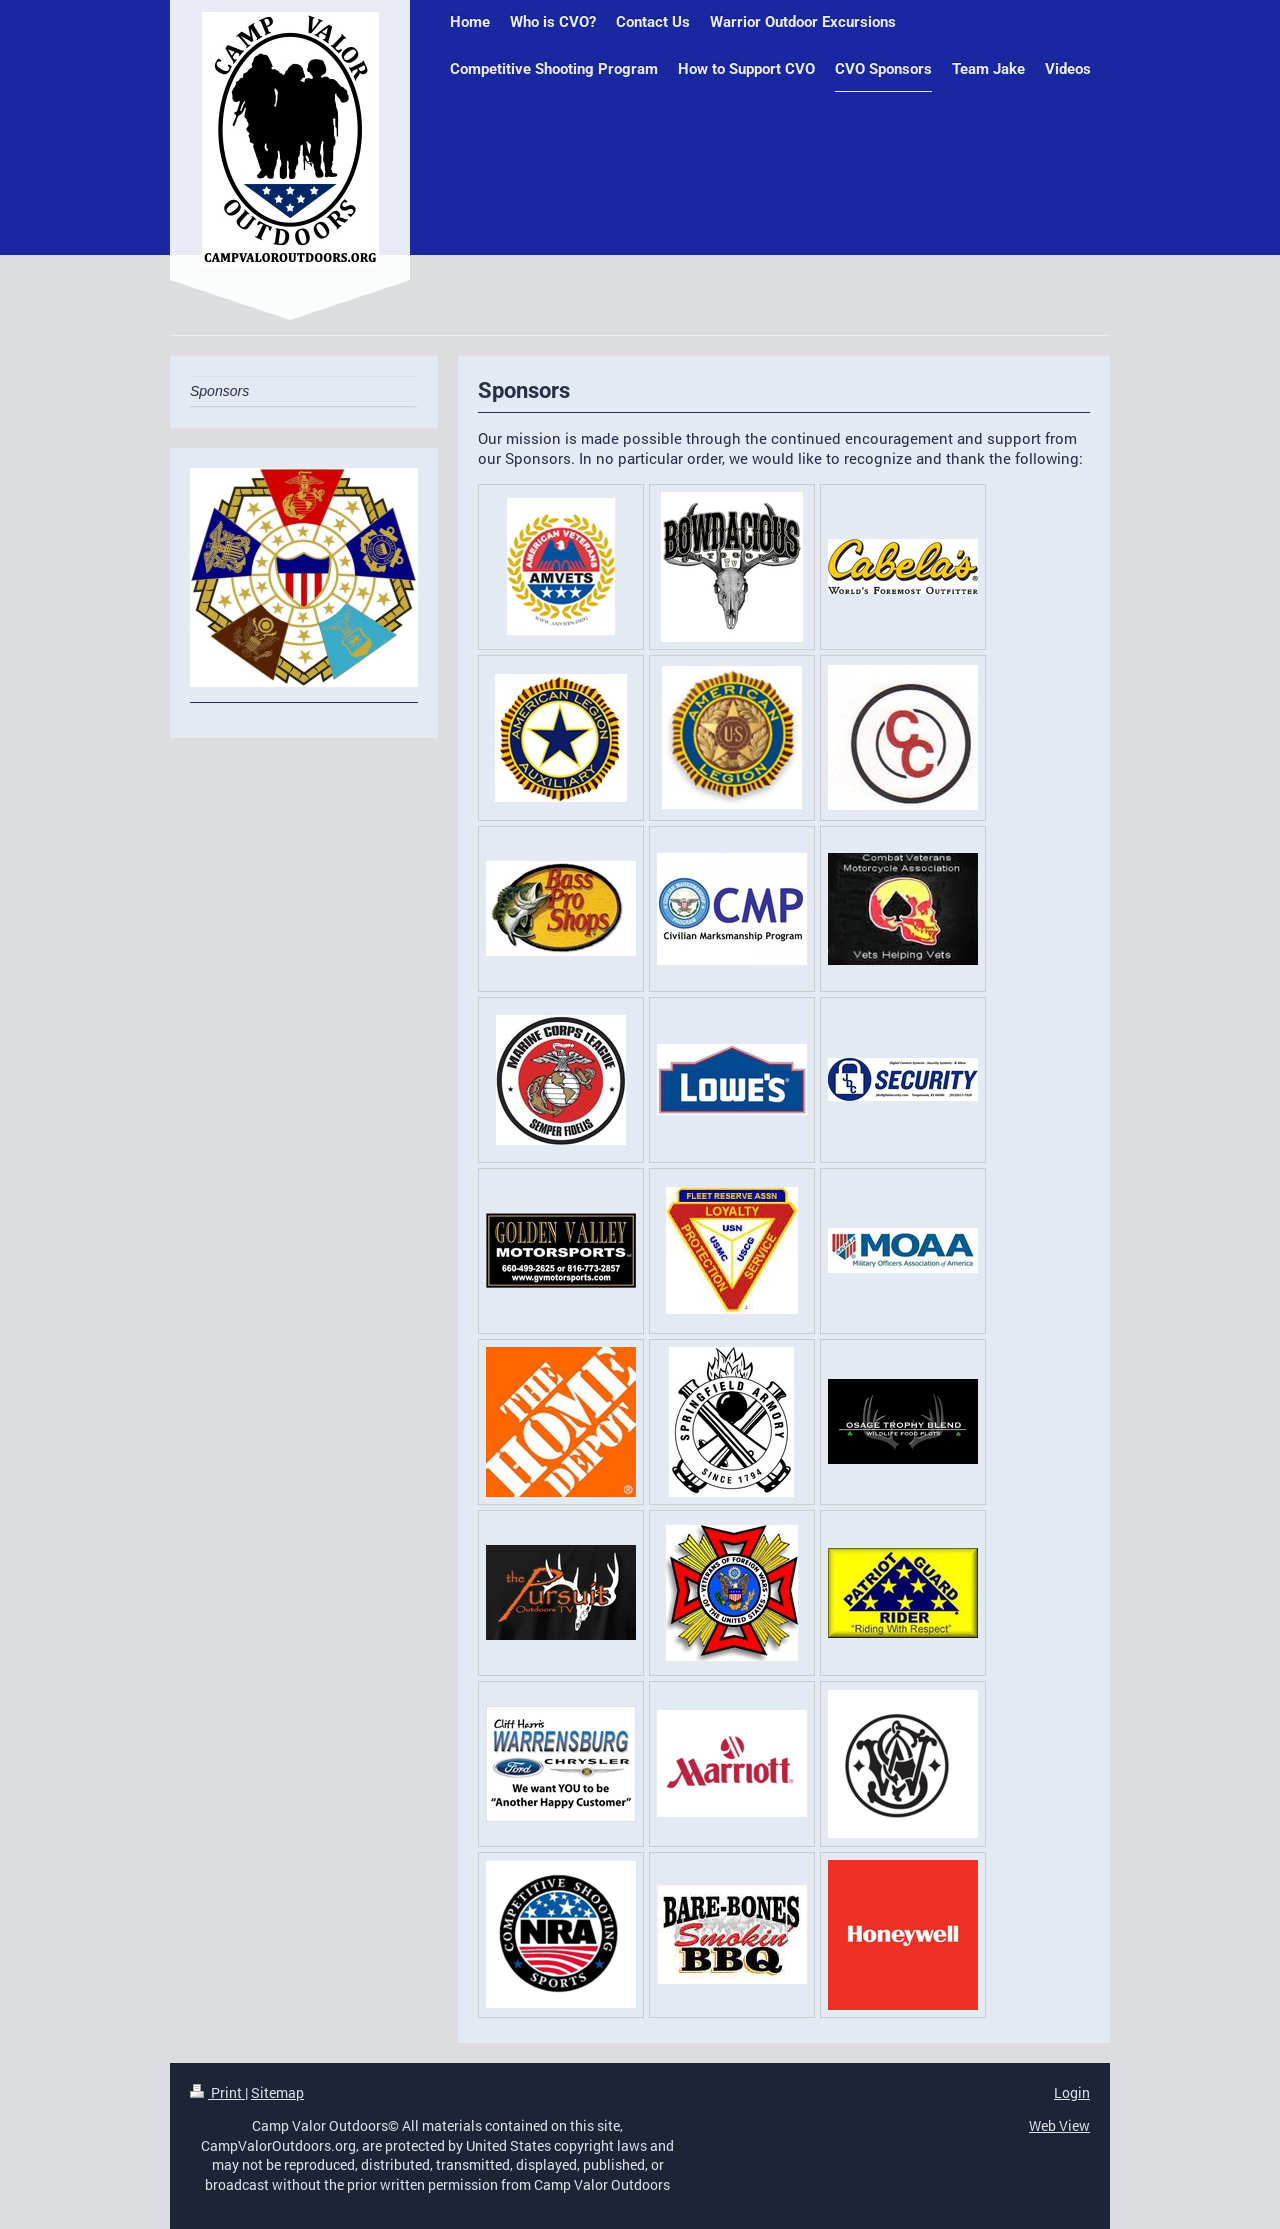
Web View (1059, 2125)
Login (1072, 2092)
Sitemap (277, 2092)
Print (217, 2092)
